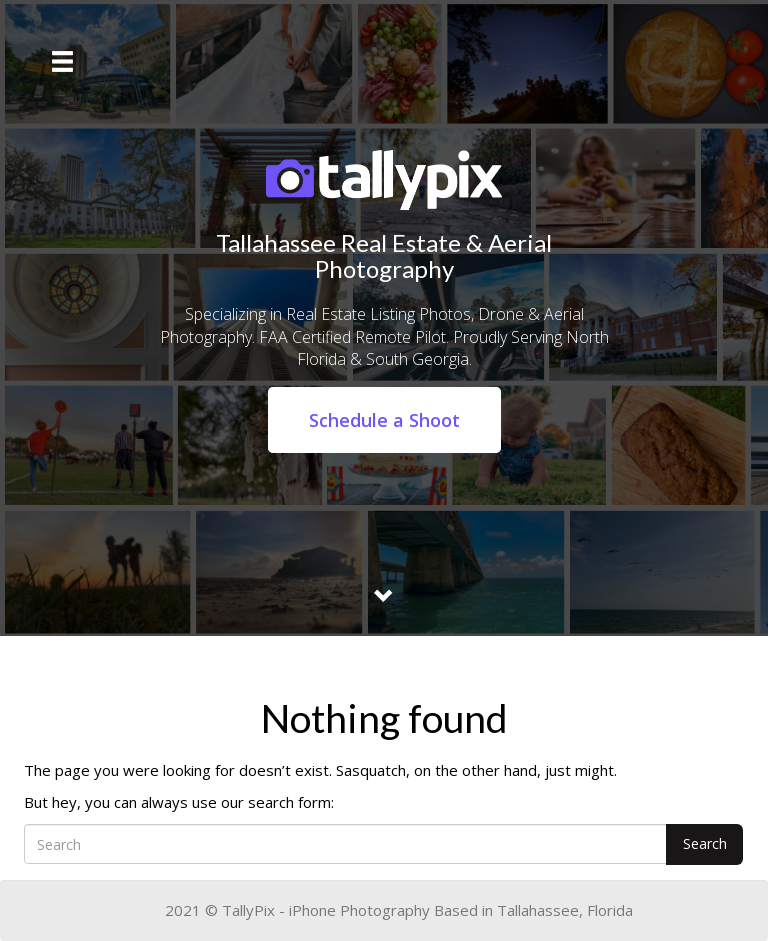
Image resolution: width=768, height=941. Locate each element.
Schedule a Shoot (384, 420)
